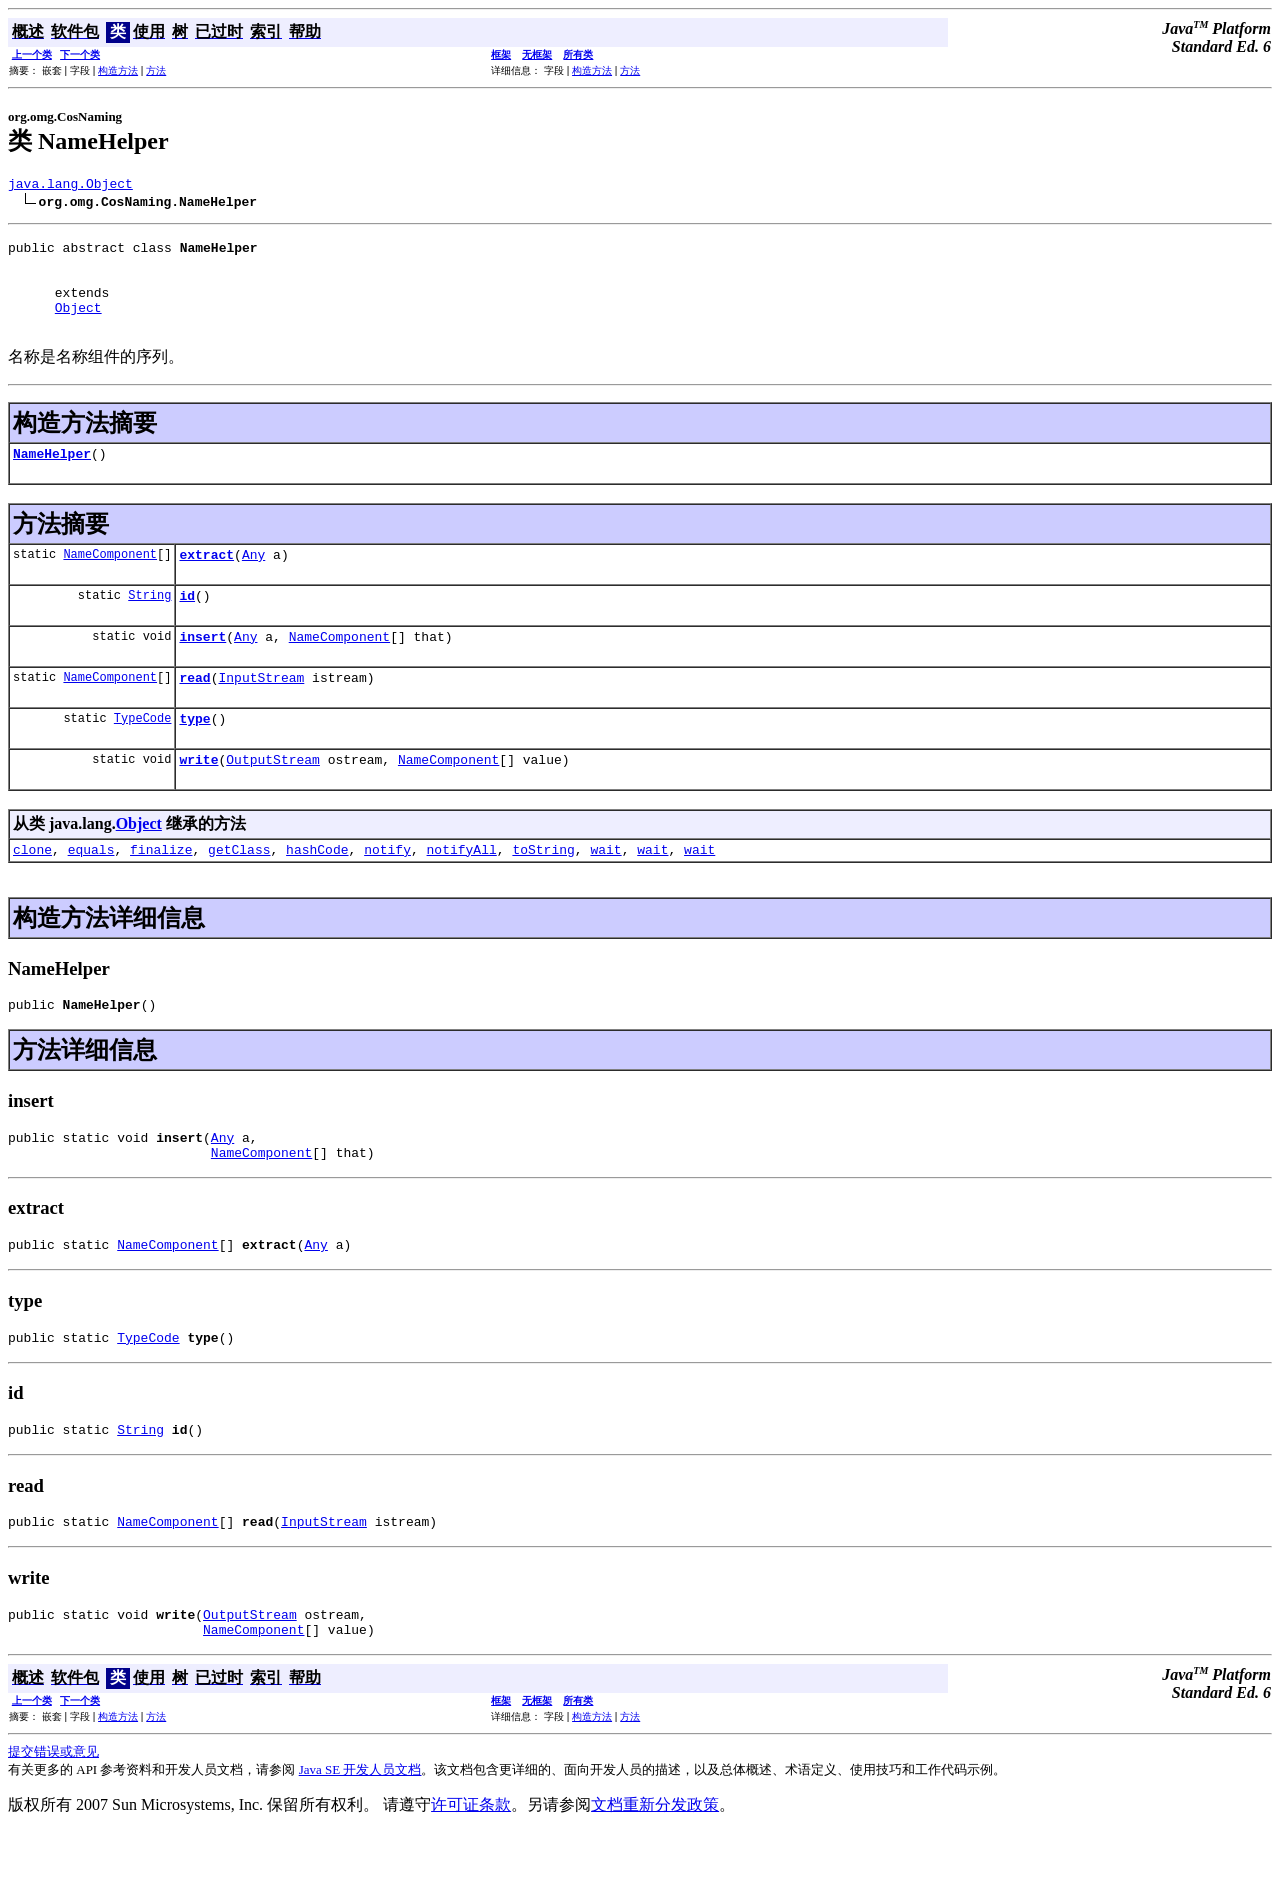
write (198, 801)
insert (202, 669)
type (194, 757)
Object (78, 325)
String (149, 624)
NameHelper (52, 477)
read (194, 713)
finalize (161, 894)
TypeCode (143, 756)
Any (253, 581)
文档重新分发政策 (655, 1876)
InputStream (261, 713)
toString (543, 894)
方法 (156, 70)
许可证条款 (471, 1876)
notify (387, 894)
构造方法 (118, 70)
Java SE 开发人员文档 (360, 1841)
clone (32, 894)
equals (91, 894)
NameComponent (110, 580)
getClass (239, 894)
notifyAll (462, 894)
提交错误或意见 (53, 1823)
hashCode (317, 894)
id (187, 625)
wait (605, 894)
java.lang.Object (70, 186)
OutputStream (273, 801)
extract (206, 581)
